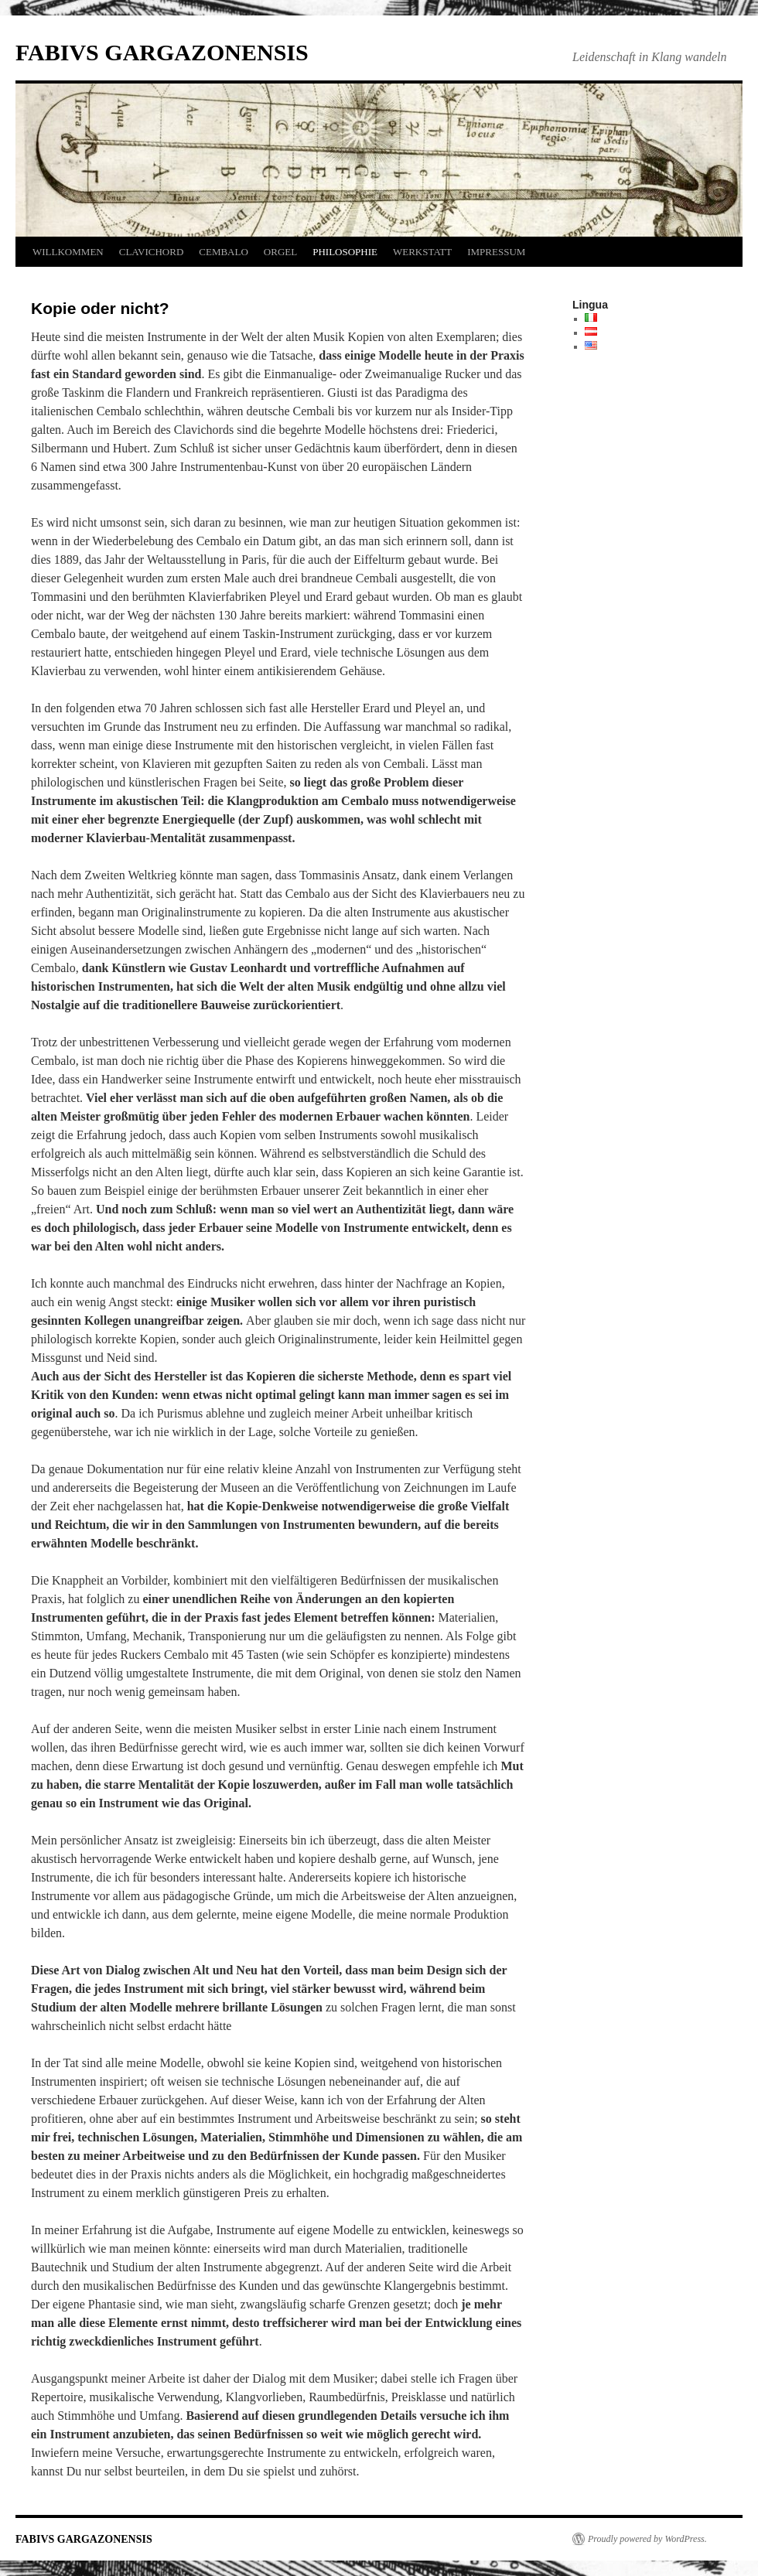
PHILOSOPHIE (344, 252)
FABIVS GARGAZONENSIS (162, 52)
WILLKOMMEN (68, 252)
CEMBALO (223, 252)
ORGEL (280, 252)
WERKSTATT (422, 252)
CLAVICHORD (151, 252)
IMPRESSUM (496, 252)
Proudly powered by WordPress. (647, 2538)
